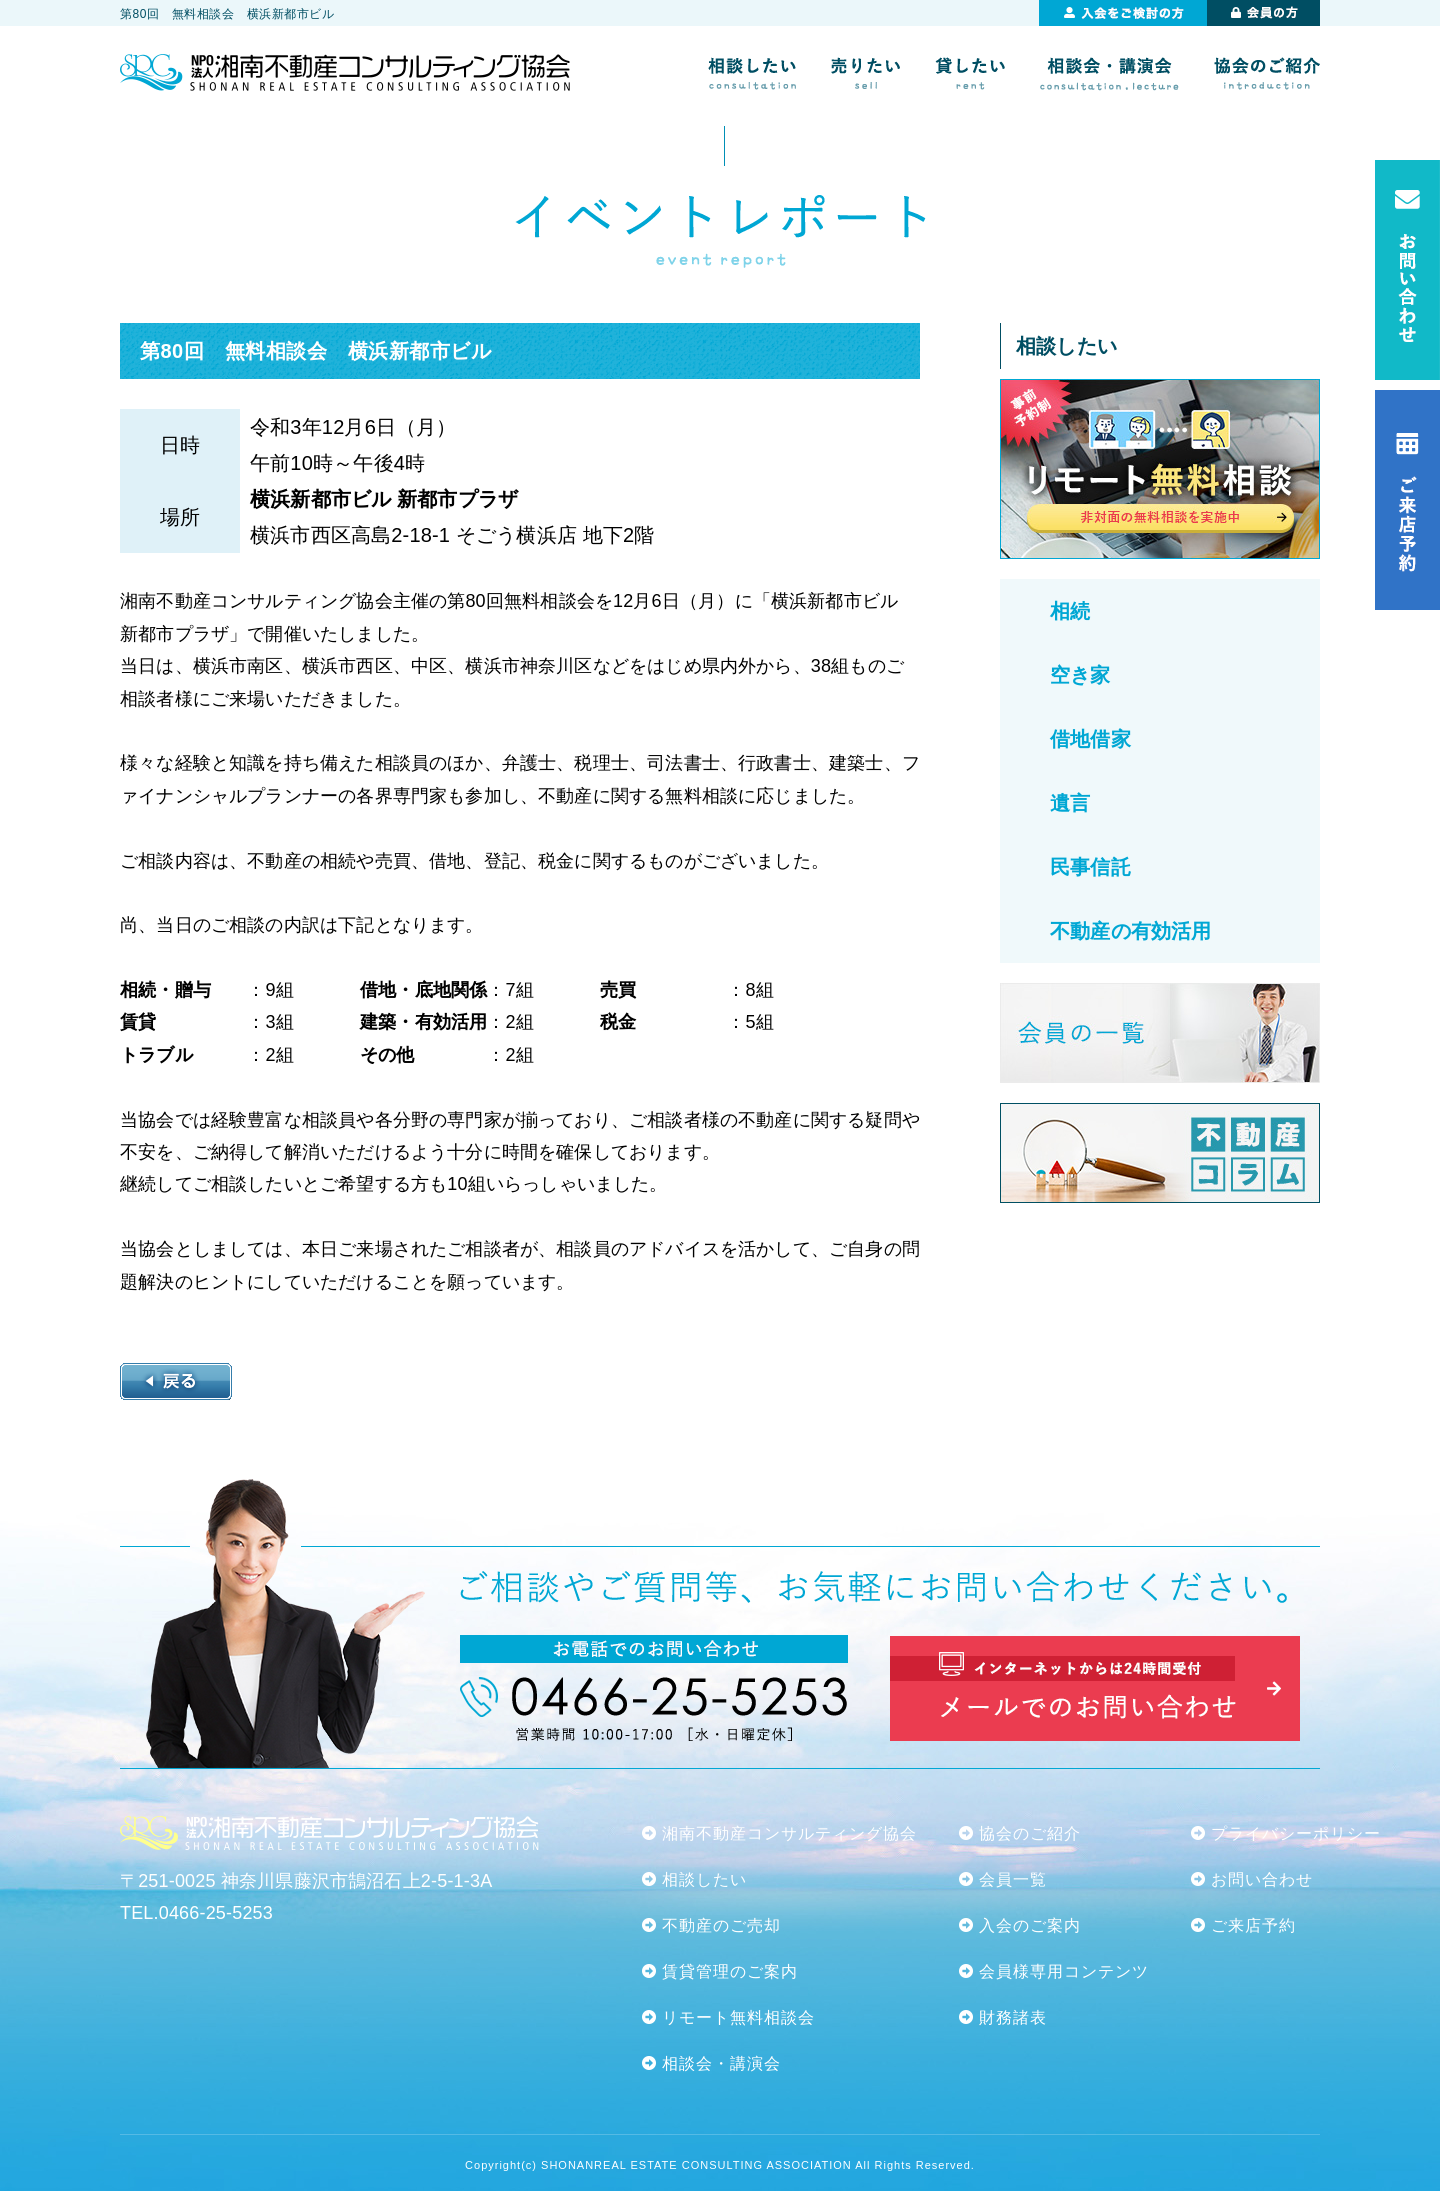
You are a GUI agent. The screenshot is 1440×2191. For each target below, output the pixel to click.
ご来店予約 (1253, 1925)
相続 (1070, 611)
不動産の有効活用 (1130, 931)
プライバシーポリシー (1296, 1833)
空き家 (1080, 675)
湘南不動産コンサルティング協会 (789, 1833)
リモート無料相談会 (738, 2017)
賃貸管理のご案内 (730, 1971)
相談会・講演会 (721, 2063)
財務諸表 (1013, 2017)
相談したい (704, 1879)
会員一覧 (1013, 1879)
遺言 (1070, 803)
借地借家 (1090, 739)
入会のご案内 (1030, 1925)
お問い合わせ (1262, 1879)
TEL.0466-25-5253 (196, 1913)
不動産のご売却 (721, 1925)
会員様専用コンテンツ (1064, 1971)
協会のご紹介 (1030, 1833)
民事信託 (1090, 867)
